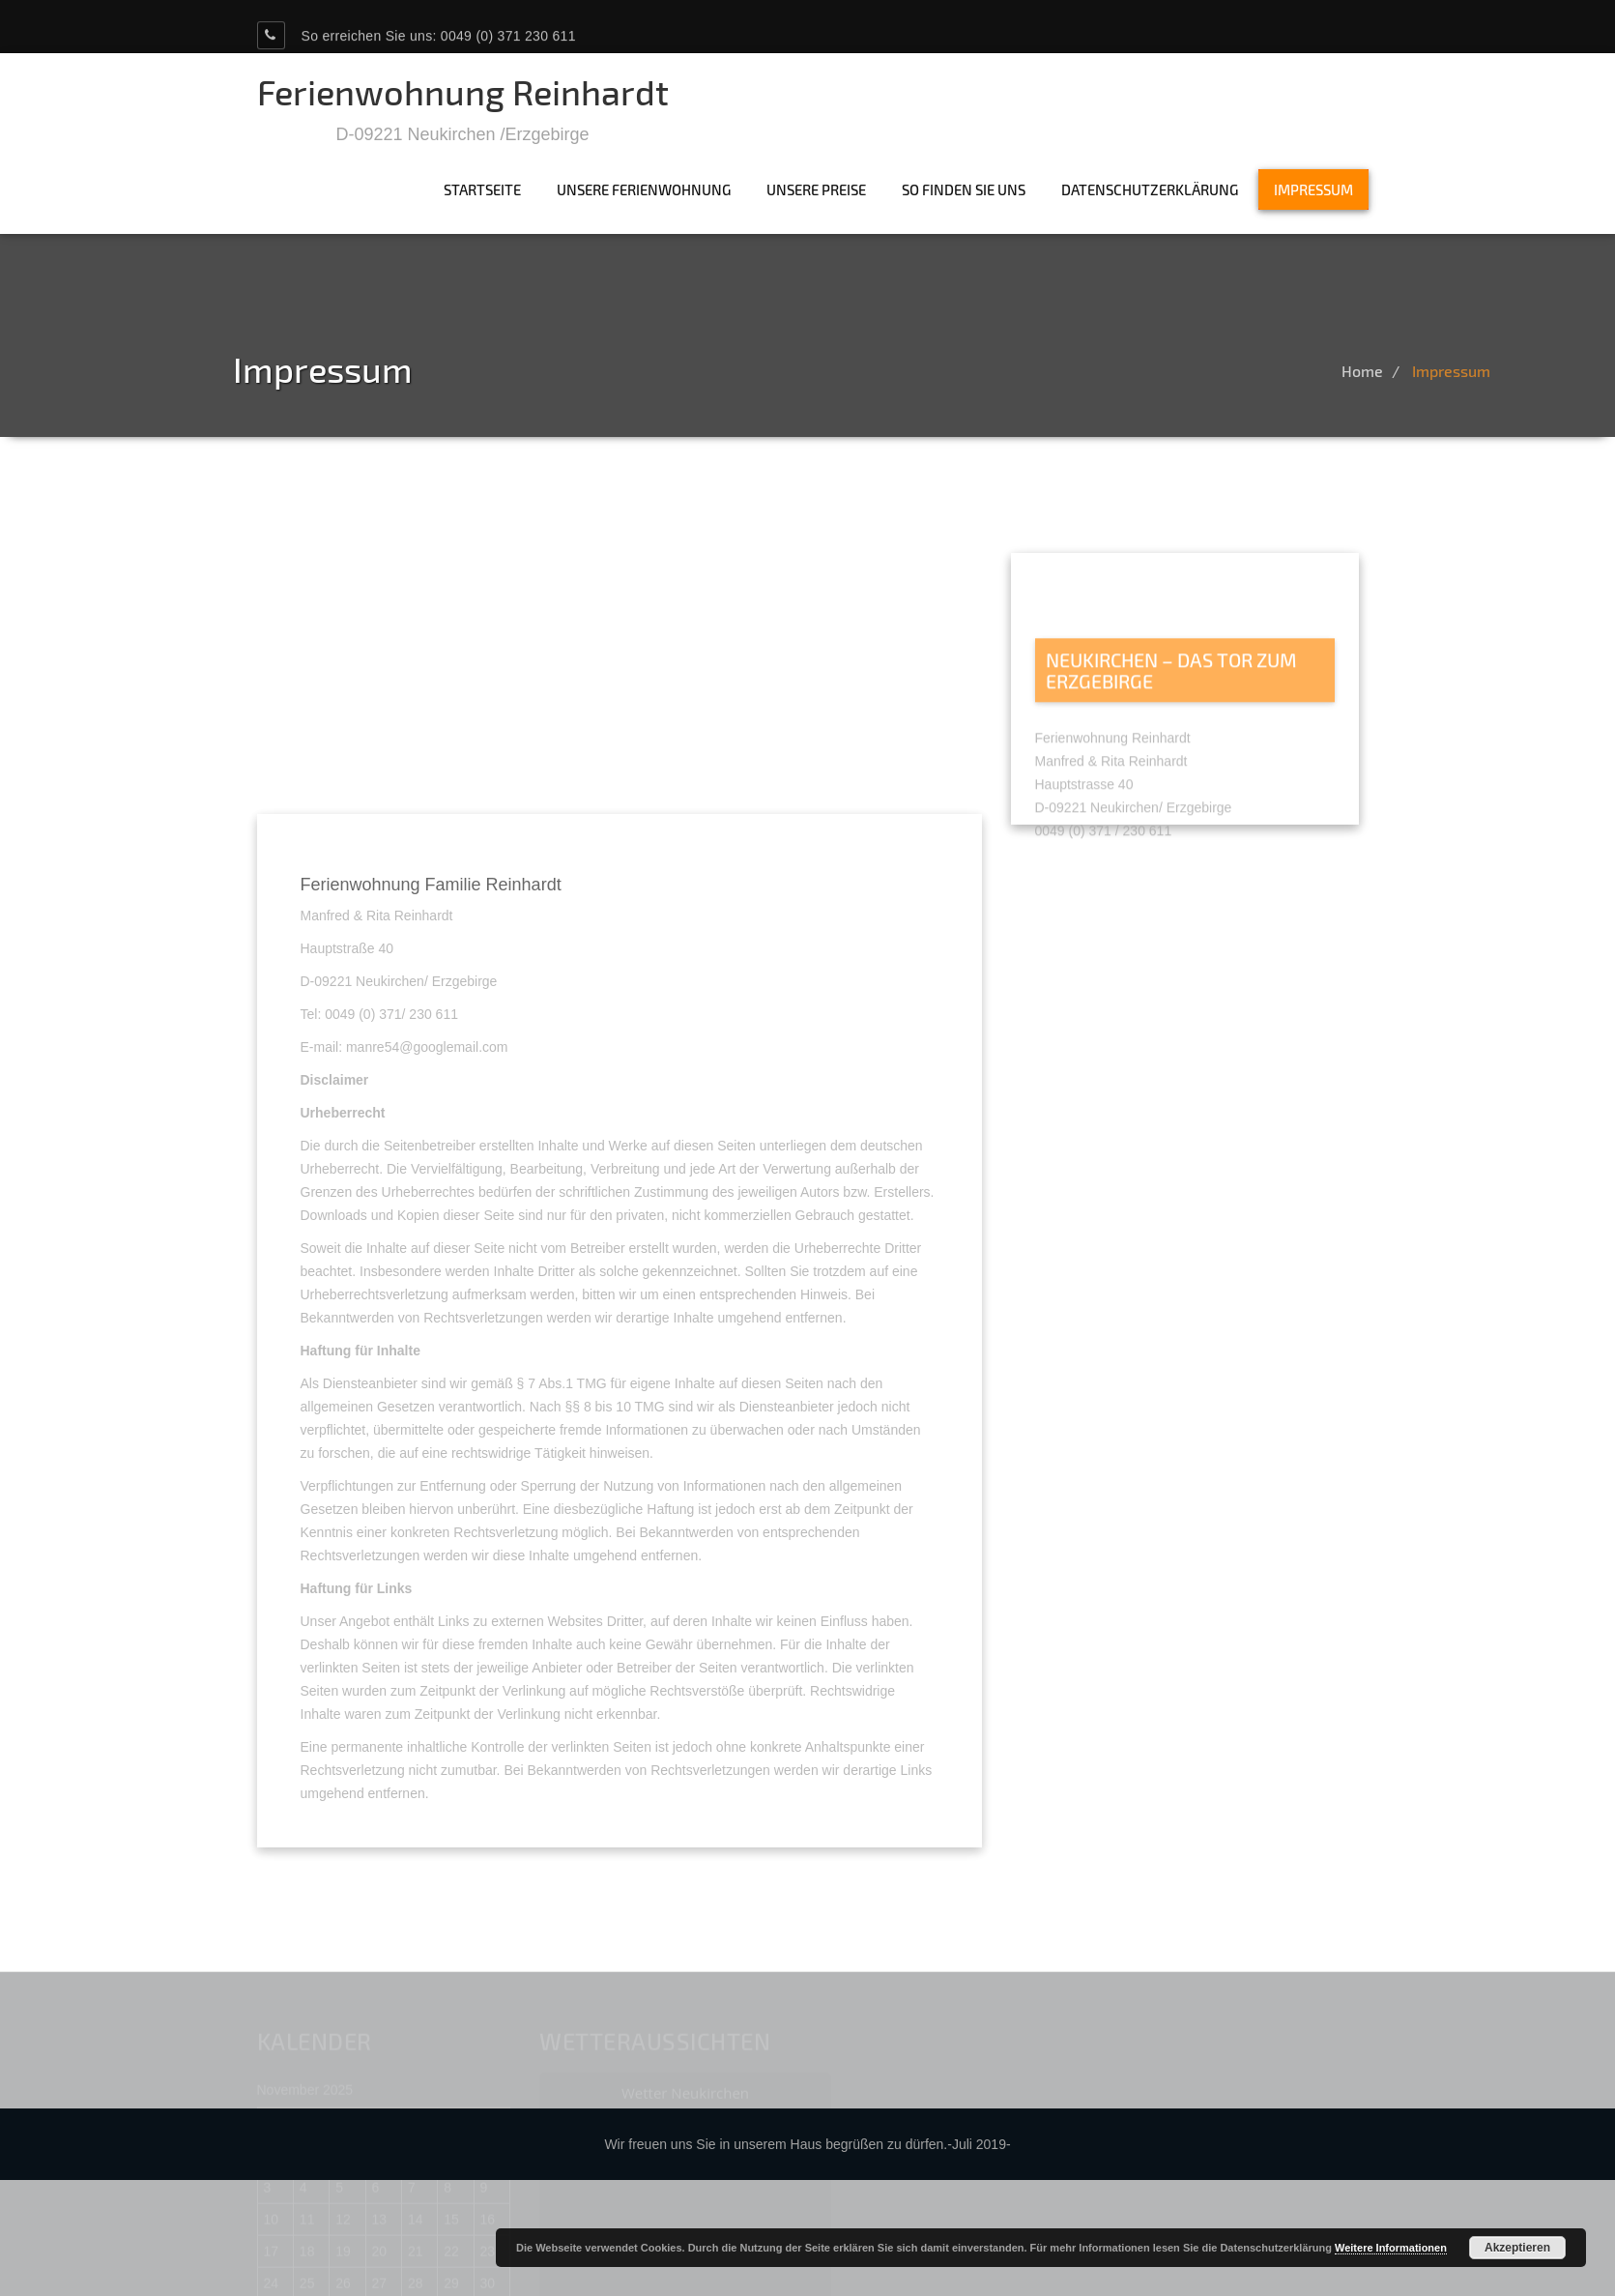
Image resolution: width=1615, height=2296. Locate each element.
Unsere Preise (816, 189)
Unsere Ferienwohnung (644, 189)
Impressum (1313, 189)
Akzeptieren (1517, 2247)
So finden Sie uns (963, 189)
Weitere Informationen (1391, 2247)
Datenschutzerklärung (1149, 189)
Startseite (482, 189)
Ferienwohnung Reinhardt (463, 91)
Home (1409, 371)
